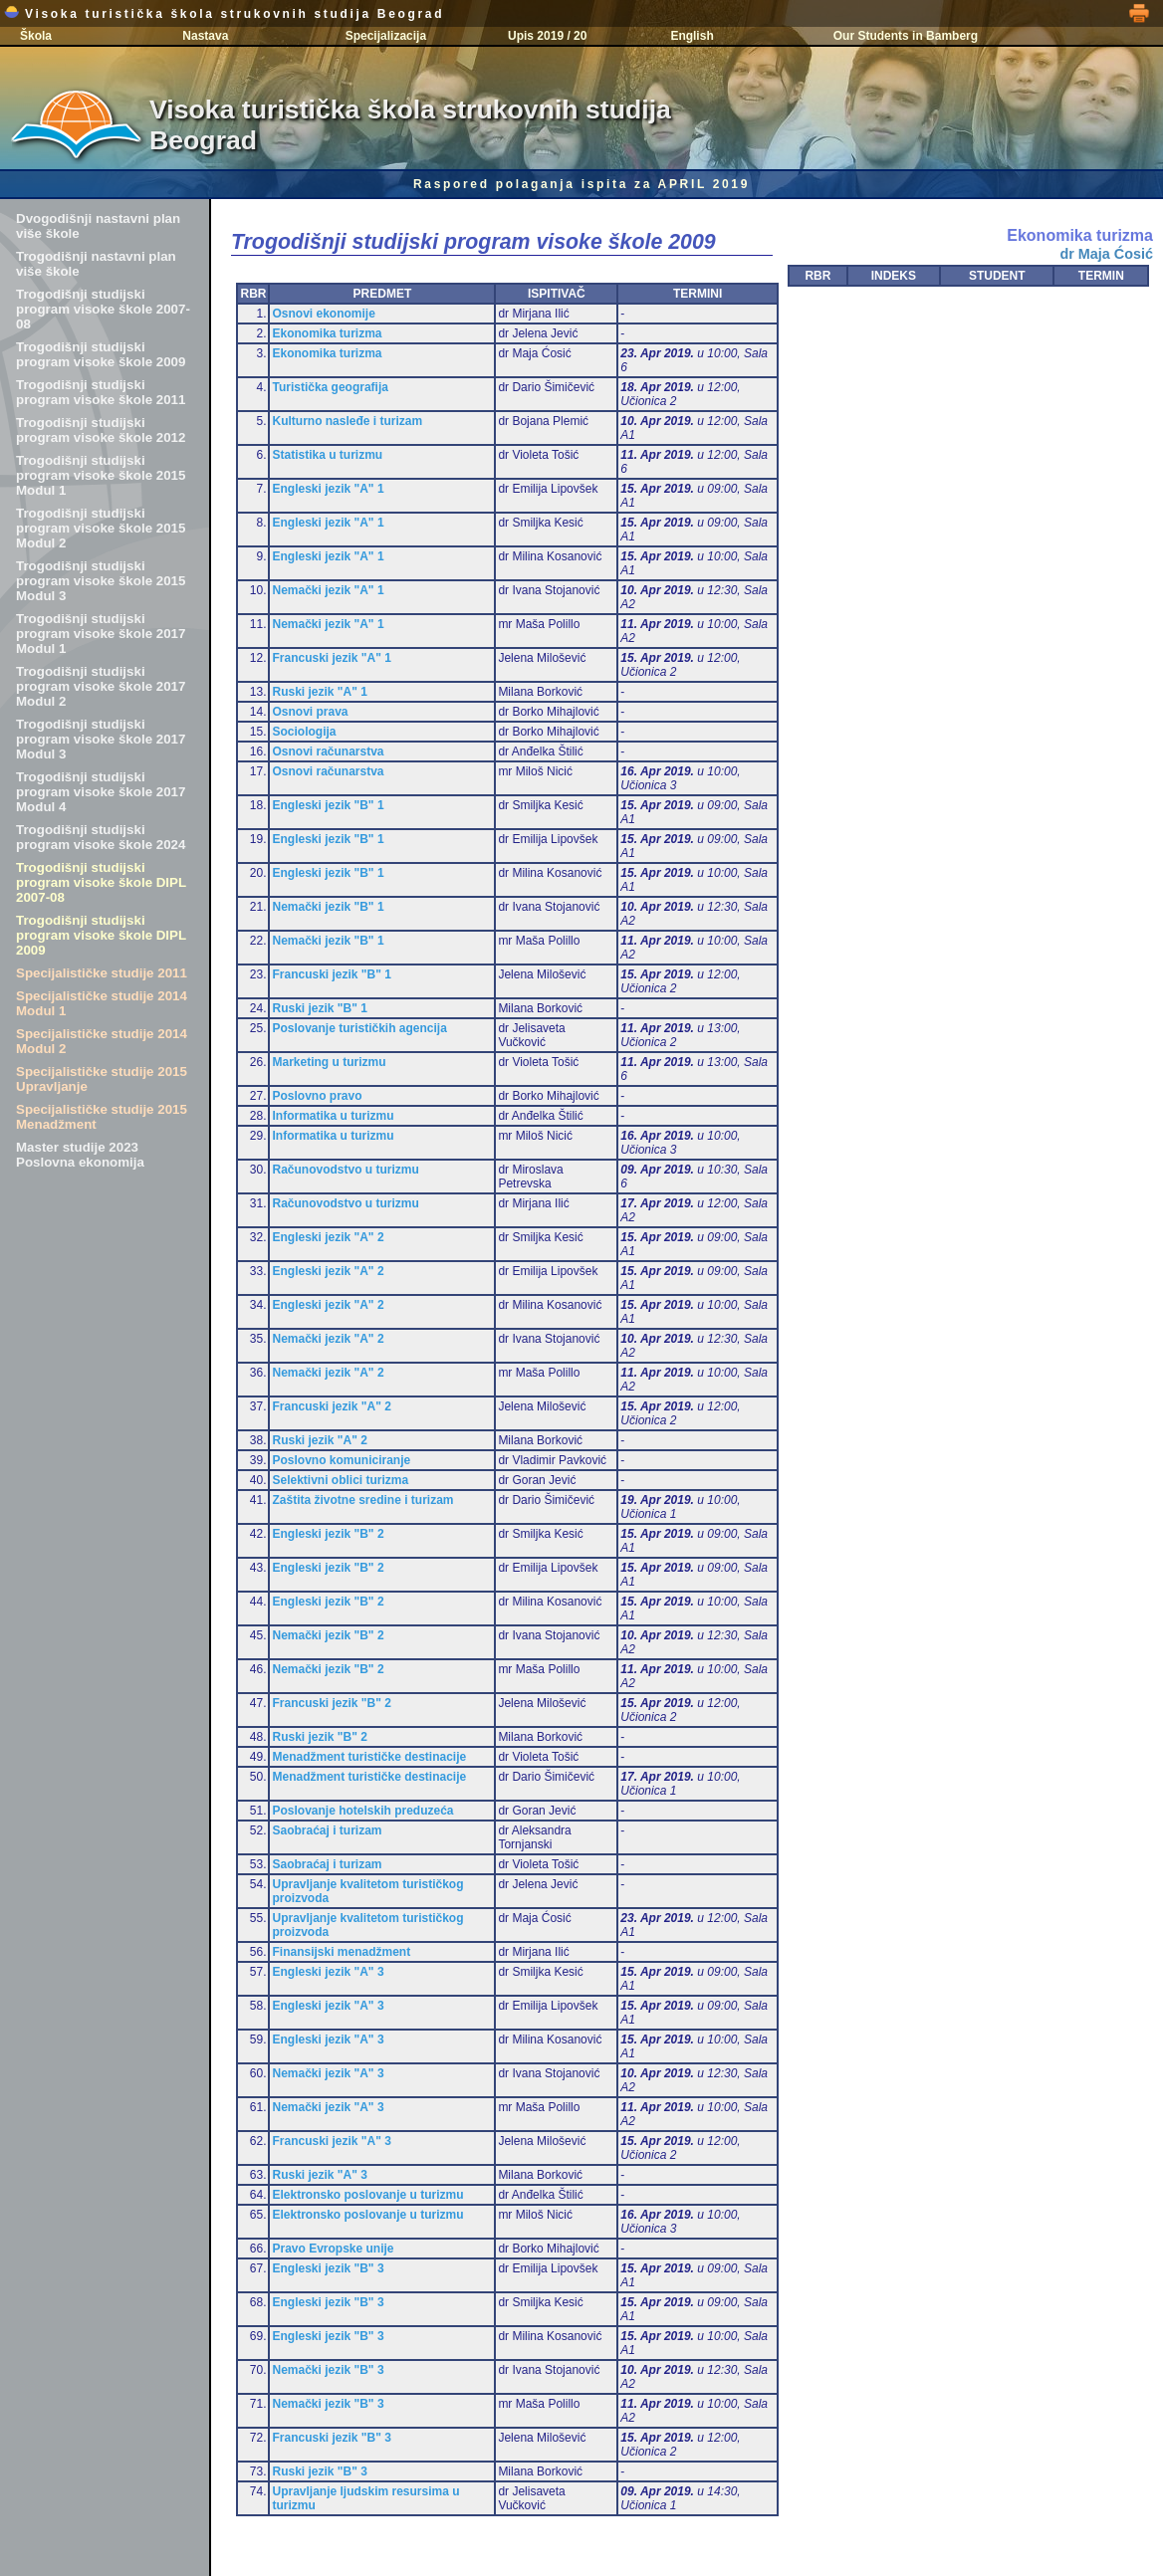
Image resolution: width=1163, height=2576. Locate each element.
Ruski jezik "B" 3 (319, 2471)
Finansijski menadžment (341, 1952)
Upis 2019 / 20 (547, 36)
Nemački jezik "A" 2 (327, 1339)
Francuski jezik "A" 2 (331, 1406)
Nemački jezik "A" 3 (327, 2073)
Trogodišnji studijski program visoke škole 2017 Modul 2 (100, 686)
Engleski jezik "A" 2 (327, 1237)
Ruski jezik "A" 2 (319, 1440)
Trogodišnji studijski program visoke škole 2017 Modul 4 (100, 791)
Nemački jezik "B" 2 (327, 1635)
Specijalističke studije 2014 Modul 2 (101, 1041)
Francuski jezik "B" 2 (331, 1703)
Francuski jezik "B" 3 (331, 2438)
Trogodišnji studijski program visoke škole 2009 (100, 354)
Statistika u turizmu (327, 455)
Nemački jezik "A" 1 (327, 590)
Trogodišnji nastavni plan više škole (96, 264)
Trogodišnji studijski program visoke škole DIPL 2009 (101, 935)
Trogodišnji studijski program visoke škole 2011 (100, 392)
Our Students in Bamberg (905, 36)
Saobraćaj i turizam (326, 1830)
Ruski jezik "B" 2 (319, 1737)
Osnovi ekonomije (323, 314)
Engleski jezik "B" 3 (327, 2268)
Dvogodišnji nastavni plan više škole (98, 226)
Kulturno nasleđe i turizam (347, 421)
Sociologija (304, 732)
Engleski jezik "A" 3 (327, 1972)
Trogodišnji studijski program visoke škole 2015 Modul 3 (100, 580)
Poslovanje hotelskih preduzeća (362, 1811)
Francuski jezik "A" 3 (331, 2141)
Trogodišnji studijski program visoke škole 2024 (100, 837)
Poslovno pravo (316, 1096)
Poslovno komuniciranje (341, 1460)
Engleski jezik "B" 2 (327, 1534)
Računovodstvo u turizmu (345, 1170)
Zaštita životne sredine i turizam (362, 1500)
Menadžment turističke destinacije (369, 1757)
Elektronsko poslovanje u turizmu (367, 2195)
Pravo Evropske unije (332, 2248)
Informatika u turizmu (332, 1116)
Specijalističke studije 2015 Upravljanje (101, 1079)
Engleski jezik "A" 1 (327, 489)
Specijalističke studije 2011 (101, 973)
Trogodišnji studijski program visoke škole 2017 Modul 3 (100, 739)
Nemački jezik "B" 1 (327, 907)
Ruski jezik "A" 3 (319, 2175)
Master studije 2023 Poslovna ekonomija (80, 1155)
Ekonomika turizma (326, 333)
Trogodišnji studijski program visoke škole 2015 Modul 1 (100, 475)
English (691, 36)
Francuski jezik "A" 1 (331, 658)
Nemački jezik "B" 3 (327, 2370)
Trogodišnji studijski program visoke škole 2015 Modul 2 (100, 528)
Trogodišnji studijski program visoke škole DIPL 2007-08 (101, 882)
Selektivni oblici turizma (340, 1480)
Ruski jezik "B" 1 (319, 1008)
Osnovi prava (310, 712)
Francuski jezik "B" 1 (331, 974)
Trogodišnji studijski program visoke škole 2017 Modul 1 (100, 633)
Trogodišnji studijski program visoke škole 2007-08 (103, 309)
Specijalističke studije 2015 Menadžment (101, 1117)
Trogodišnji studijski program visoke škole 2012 (100, 430)
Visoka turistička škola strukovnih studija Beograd (224, 14)
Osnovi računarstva (327, 751)
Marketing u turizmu (328, 1062)
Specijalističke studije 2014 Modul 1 (101, 1003)
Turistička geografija (329, 387)
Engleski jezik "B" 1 (327, 805)
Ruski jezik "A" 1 (319, 692)
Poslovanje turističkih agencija (359, 1028)
